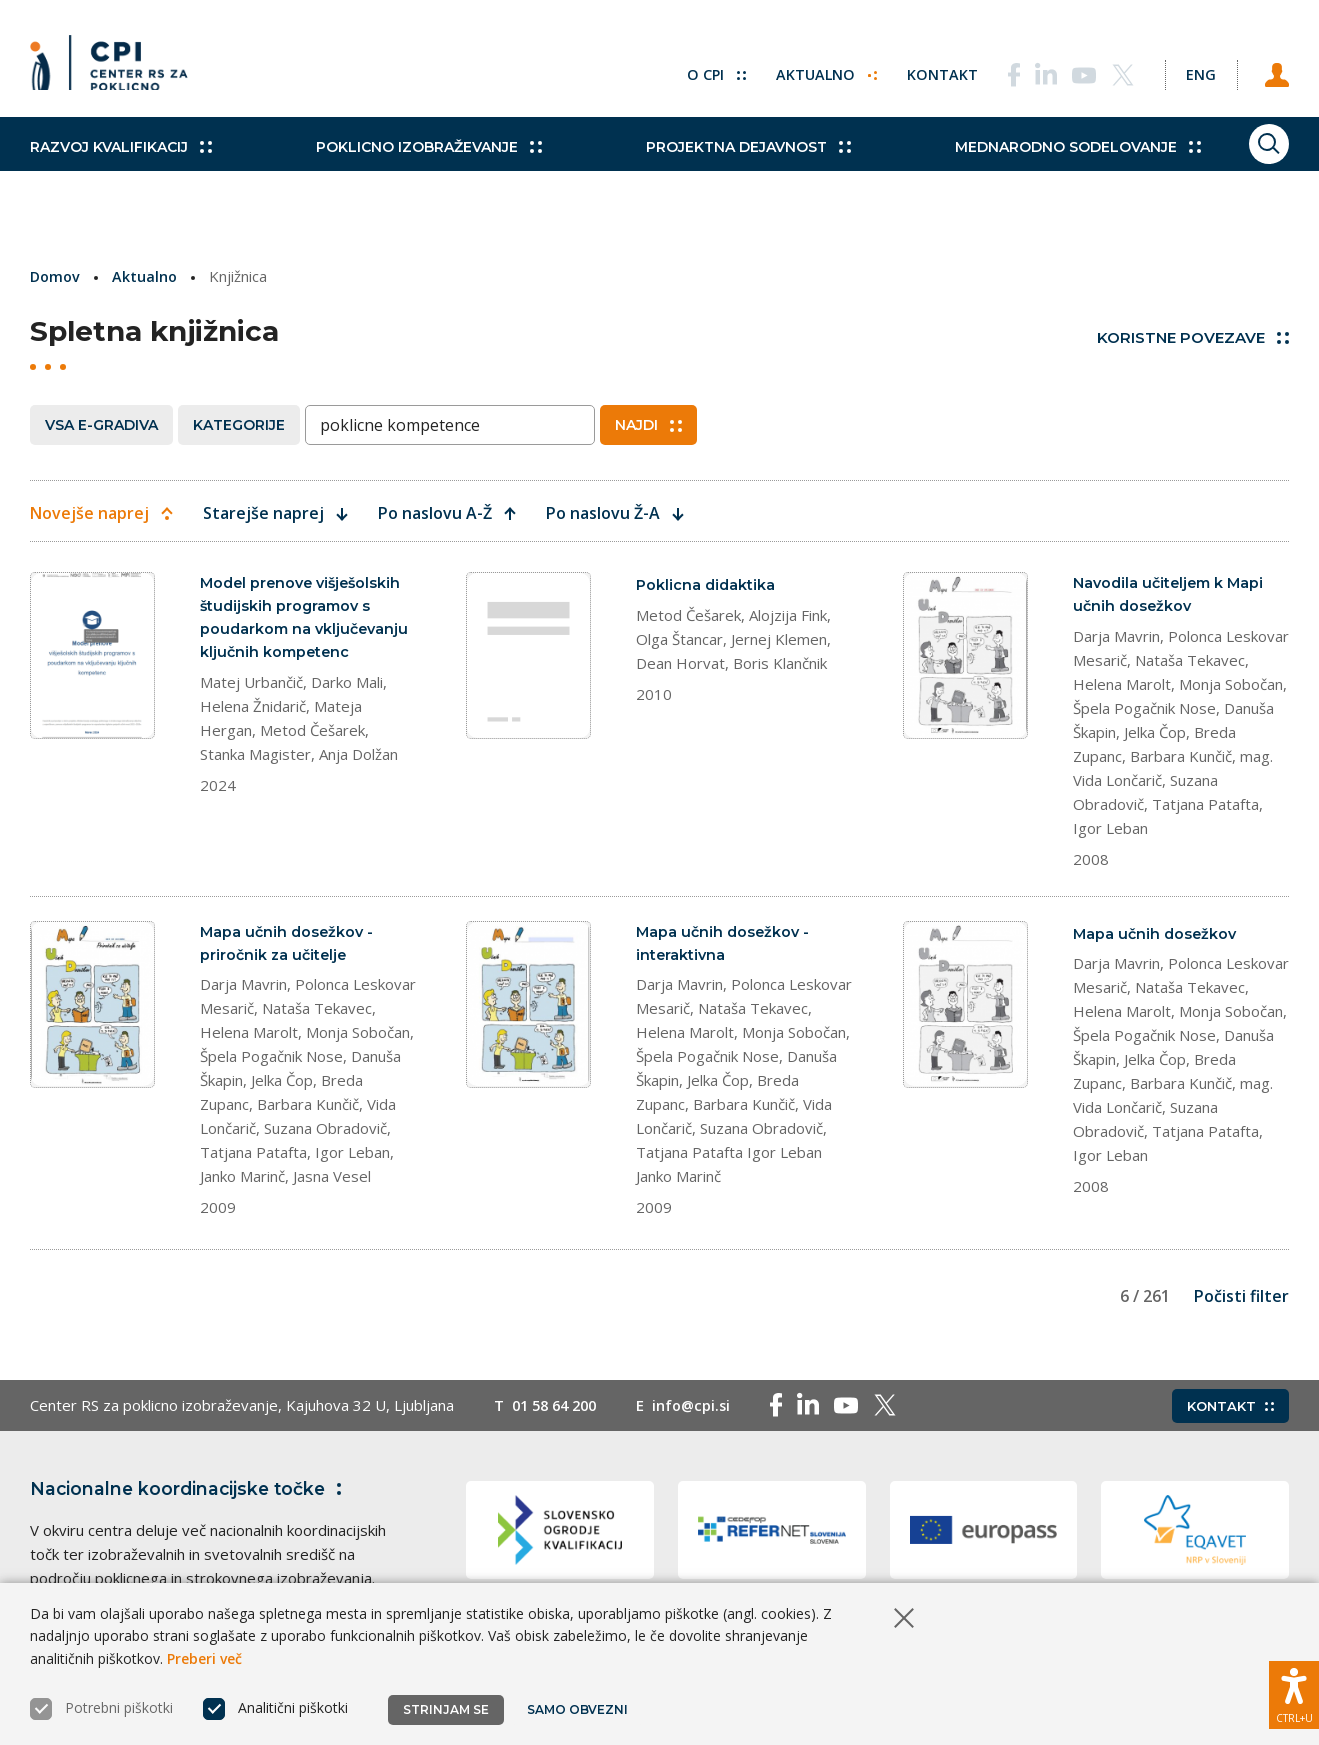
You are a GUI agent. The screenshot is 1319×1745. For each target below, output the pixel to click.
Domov (56, 276)
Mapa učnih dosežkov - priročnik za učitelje (289, 947)
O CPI (692, 70)
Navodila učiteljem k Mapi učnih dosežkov (1172, 595)
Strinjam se (446, 1709)
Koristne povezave (1193, 337)
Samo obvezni (579, 1709)
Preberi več (204, 1658)
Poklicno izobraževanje (408, 170)
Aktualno (803, 70)
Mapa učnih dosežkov (1157, 936)
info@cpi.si (701, 1412)
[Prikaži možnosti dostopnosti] (1294, 1690)
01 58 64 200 (558, 1412)
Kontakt (920, 70)
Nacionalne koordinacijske (193, 1495)
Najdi (648, 425)
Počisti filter (1241, 1303)
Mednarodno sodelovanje (1016, 170)
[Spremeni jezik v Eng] (1189, 70)
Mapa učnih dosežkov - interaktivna (725, 947)
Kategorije (239, 425)
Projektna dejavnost (707, 170)
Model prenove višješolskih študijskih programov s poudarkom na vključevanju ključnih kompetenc (307, 619)
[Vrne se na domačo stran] (116, 70)
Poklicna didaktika (707, 584)
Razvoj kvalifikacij (121, 170)
